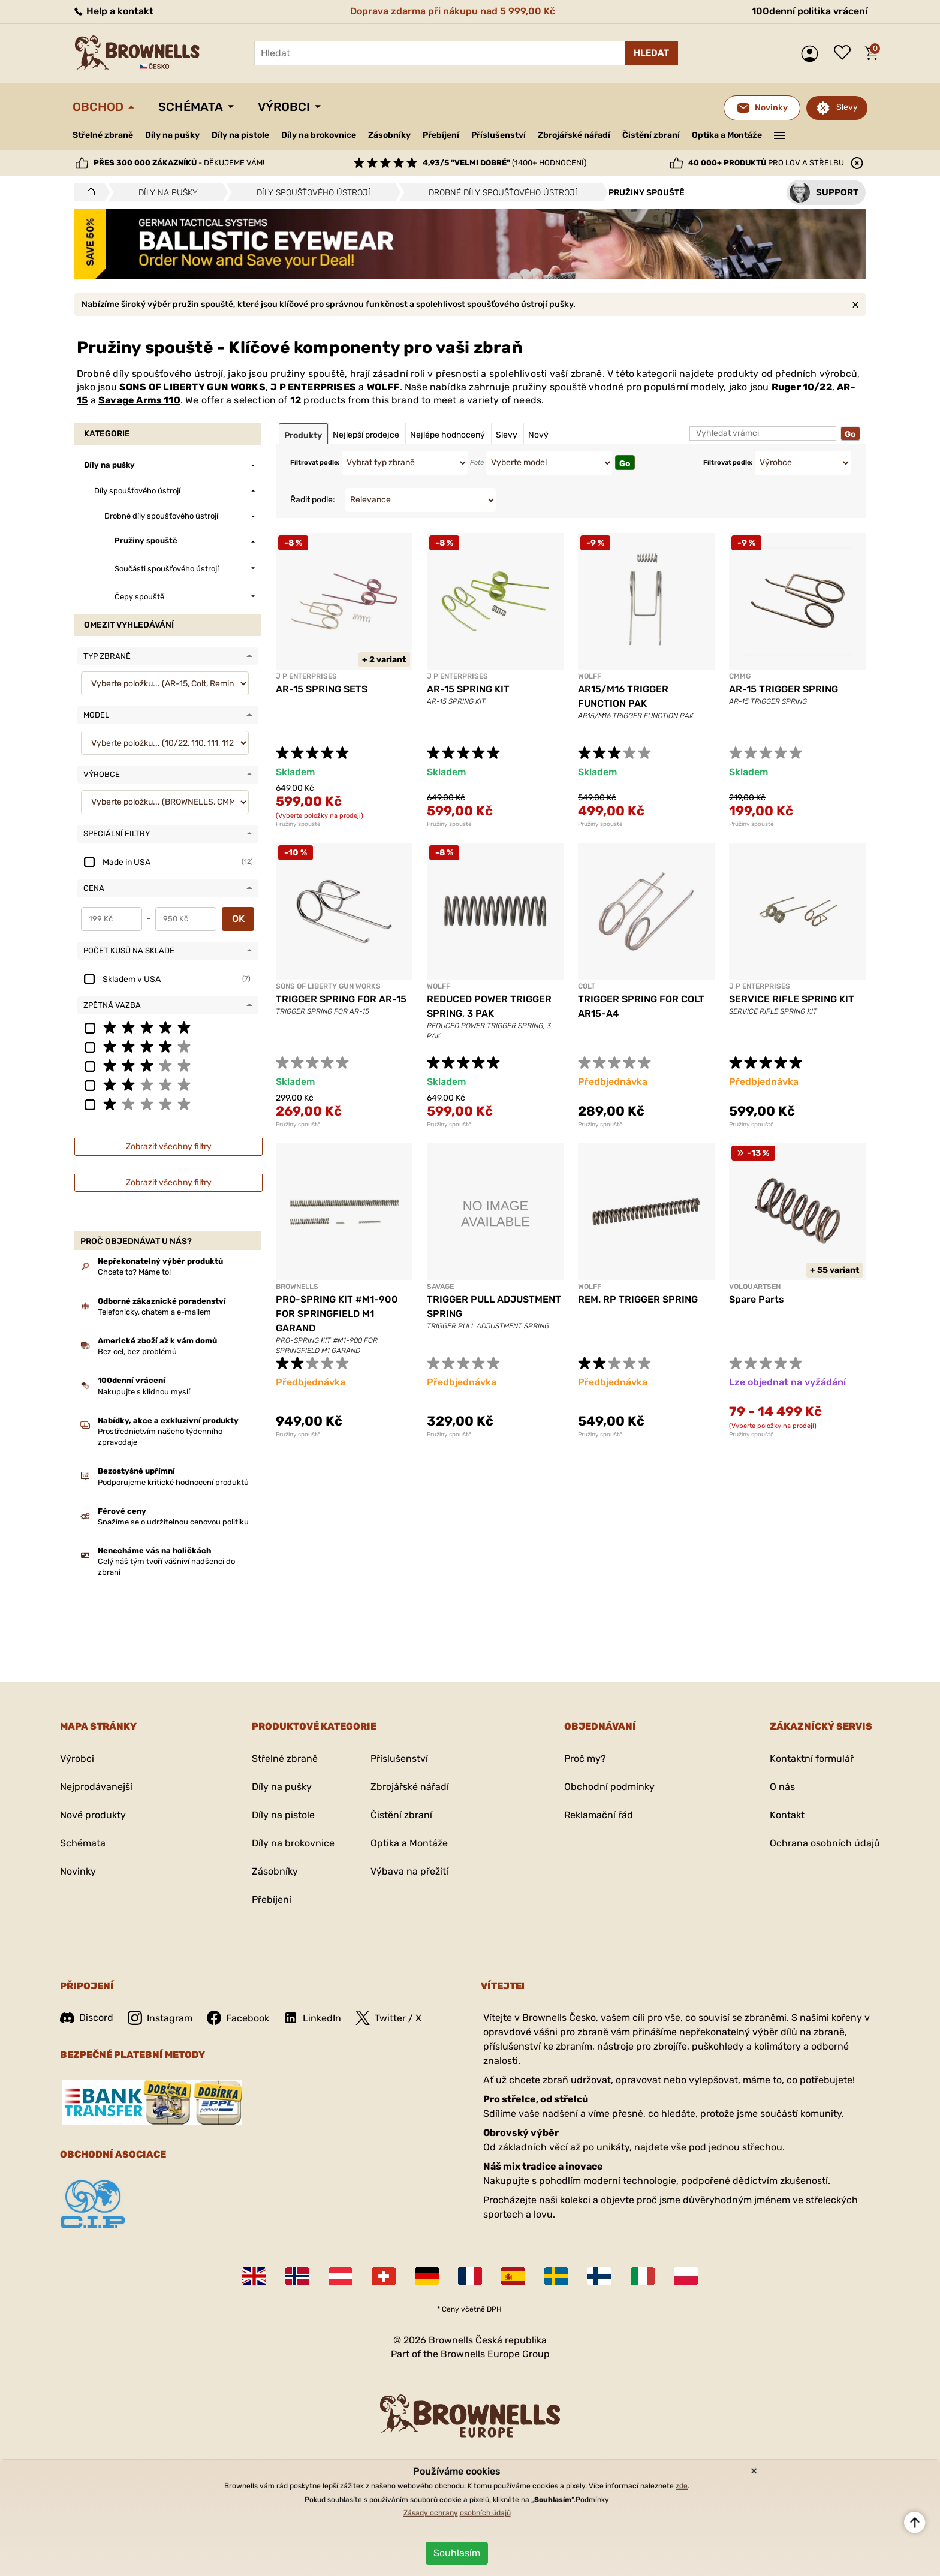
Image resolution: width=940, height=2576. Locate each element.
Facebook (238, 2018)
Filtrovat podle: (314, 462)
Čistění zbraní (651, 135)
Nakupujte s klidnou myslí (144, 1391)
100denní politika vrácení (809, 11)
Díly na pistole (240, 135)
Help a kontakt (113, 11)
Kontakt (787, 1815)
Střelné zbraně (103, 135)
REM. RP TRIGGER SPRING (638, 1299)
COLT (586, 986)
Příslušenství (498, 135)
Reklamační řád (598, 1815)
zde (682, 2486)
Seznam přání (845, 53)
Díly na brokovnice (318, 135)
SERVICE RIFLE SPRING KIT (791, 999)
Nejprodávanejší (96, 1786)
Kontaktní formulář (812, 1758)
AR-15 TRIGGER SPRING (783, 689)
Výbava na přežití (409, 1871)
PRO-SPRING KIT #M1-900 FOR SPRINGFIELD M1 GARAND (337, 1314)
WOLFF (383, 387)
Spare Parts (756, 1299)
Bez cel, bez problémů (137, 1351)
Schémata (190, 107)
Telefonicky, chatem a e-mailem (154, 1311)
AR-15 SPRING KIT (468, 689)
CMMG (740, 676)
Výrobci (284, 107)
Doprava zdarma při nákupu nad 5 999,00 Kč (452, 11)
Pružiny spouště (298, 824)
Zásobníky (389, 135)
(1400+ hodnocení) (504, 162)
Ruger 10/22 (802, 387)
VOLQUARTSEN (755, 1286)
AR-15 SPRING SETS (321, 689)
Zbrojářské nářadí (574, 135)
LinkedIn (312, 2018)
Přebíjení (441, 135)
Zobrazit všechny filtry (169, 1146)
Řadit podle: (312, 500)
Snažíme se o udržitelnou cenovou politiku (173, 1521)
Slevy (847, 107)
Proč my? (585, 1758)
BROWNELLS (297, 1286)
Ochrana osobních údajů (825, 1843)
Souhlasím (456, 2553)
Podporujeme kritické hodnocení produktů (173, 1482)
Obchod (98, 107)
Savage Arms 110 (139, 400)
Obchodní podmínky (609, 1786)
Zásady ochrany (430, 2513)
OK (238, 918)
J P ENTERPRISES (313, 387)
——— (779, 134)
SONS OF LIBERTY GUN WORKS (192, 387)
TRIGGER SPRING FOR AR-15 (341, 999)
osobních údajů (485, 2513)
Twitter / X (388, 2018)
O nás (782, 1786)
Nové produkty (93, 1815)
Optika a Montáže (727, 135)
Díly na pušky (172, 135)
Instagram (160, 2018)
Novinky (78, 1871)
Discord (86, 2017)
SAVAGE (440, 1286)
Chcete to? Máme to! (134, 1271)
